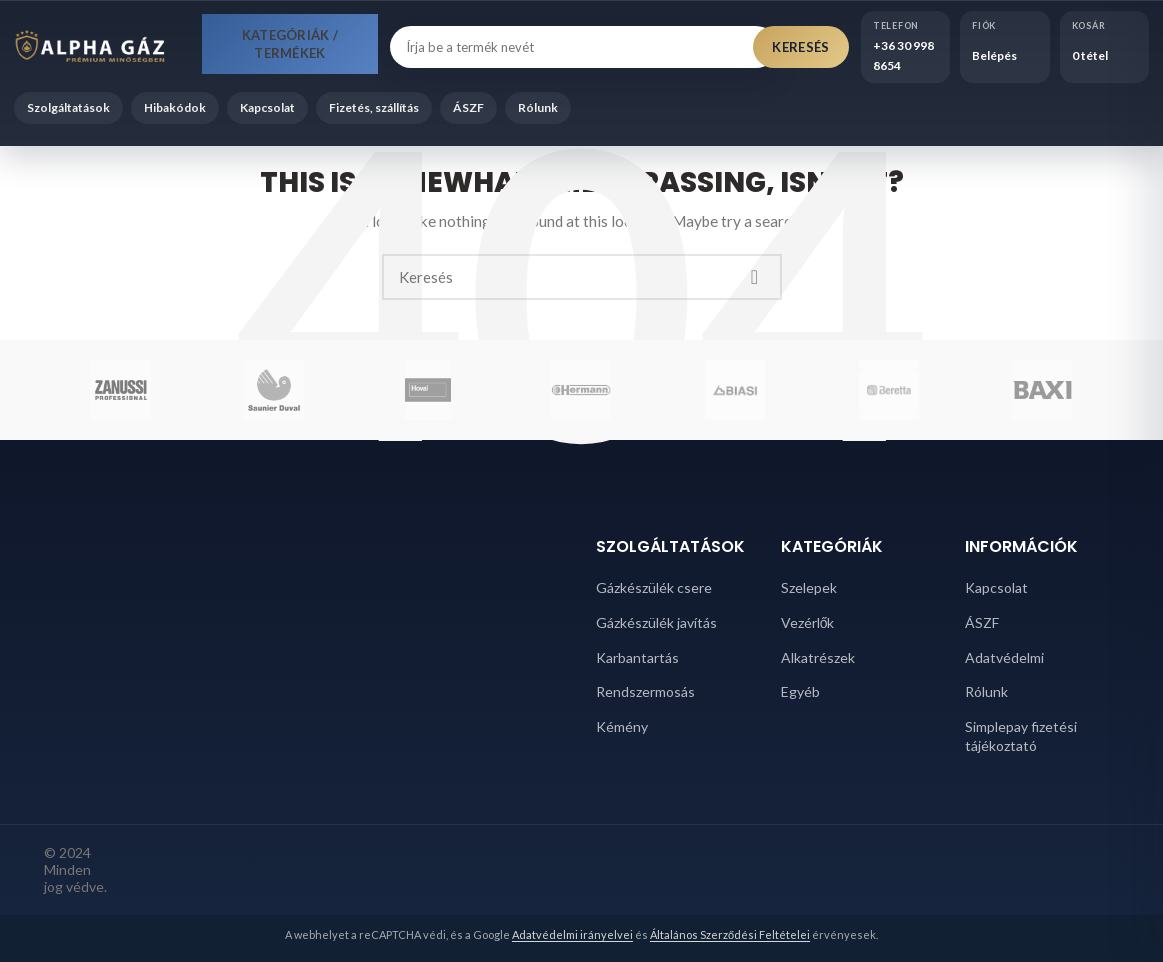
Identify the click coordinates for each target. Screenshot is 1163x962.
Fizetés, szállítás (374, 107)
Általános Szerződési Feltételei (730, 934)
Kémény (622, 726)
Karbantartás (637, 657)
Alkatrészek (818, 657)
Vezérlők (808, 622)
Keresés (800, 47)
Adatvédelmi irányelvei (572, 934)
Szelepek (809, 587)
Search (755, 277)
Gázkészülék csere (654, 587)
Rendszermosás (645, 691)
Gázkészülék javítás (656, 622)
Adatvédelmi (1004, 657)
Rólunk (538, 107)
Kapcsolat (267, 107)
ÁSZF (468, 107)
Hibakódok (175, 107)
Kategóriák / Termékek (290, 44)
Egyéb (800, 691)
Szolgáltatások (68, 107)
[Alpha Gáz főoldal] (102, 47)
